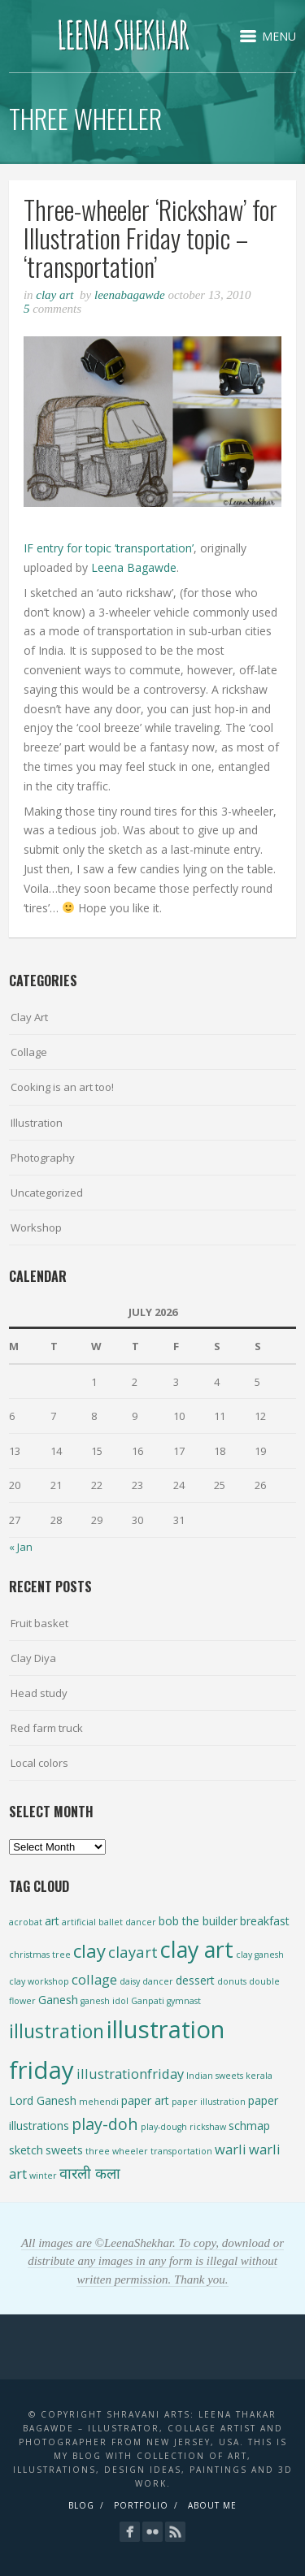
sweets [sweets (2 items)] (64, 2150)
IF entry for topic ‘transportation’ (109, 548)
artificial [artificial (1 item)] (79, 1922)
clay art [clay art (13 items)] (196, 1949)
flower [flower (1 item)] (22, 2001)
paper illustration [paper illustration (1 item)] (209, 2101)
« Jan (21, 1546)
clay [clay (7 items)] (89, 1950)
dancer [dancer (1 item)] (157, 1981)
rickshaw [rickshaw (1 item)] (208, 2126)
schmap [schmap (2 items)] (249, 2125)
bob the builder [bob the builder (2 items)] (198, 1921)
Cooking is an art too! (62, 1087)
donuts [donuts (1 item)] (231, 1981)
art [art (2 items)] (52, 1921)
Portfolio (141, 2505)
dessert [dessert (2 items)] (195, 1980)
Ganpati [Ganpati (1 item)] (147, 2001)
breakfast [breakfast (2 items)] (265, 1921)
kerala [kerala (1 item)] (259, 2075)
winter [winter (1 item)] (43, 2175)
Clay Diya (33, 1658)
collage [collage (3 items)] (94, 1979)
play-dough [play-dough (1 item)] (164, 2126)
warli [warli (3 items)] (230, 2149)
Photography (43, 1157)
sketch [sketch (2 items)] (26, 2150)
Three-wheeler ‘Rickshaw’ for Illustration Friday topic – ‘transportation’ (150, 237)
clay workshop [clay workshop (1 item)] (39, 1981)
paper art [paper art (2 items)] (145, 2100)
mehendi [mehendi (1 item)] (99, 2101)
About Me (212, 2505)
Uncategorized (47, 1192)
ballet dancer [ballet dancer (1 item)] (127, 1922)
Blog (81, 2505)
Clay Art (54, 294)
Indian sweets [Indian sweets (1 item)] (214, 2075)
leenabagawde (129, 294)
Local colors (39, 1763)
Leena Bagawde (133, 567)
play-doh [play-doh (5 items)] (105, 2124)
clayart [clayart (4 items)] (133, 1952)
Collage (29, 1052)
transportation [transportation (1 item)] (181, 2151)
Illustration (37, 1122)
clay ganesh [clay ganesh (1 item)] (260, 1954)
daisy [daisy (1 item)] (130, 1981)
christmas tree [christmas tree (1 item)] (40, 1954)
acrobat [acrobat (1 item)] (25, 1922)
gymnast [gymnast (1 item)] (184, 2001)
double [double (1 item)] (264, 1981)
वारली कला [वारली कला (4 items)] (89, 2173)
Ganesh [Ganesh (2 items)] (58, 1999)
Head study (39, 1693)
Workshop (36, 1227)
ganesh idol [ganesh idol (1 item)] (105, 2001)
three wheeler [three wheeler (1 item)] (116, 2151)
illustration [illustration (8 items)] (56, 2031)
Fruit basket (39, 1623)
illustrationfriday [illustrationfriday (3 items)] (130, 2073)
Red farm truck (47, 1728)
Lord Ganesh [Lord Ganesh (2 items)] (42, 2100)
